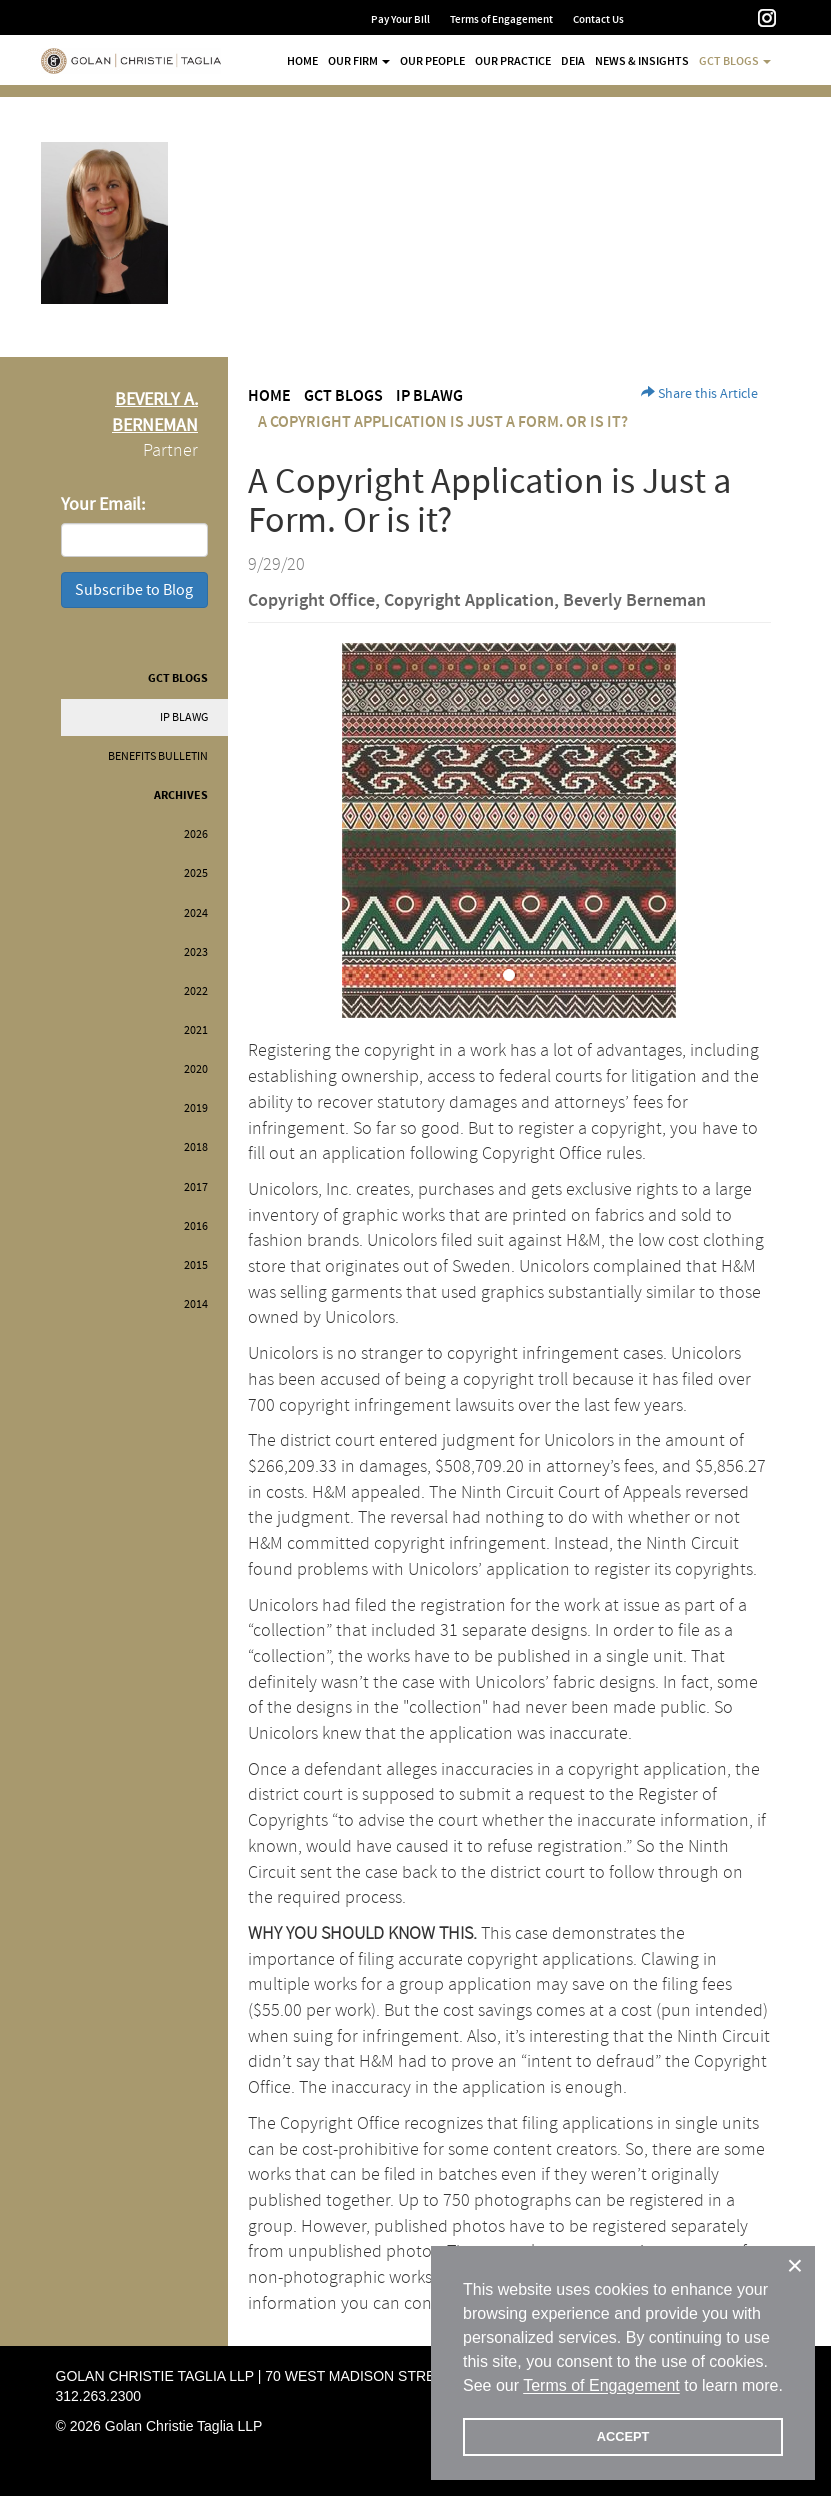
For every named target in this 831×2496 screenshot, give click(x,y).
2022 (196, 991)
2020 (196, 1069)
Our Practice (513, 61)
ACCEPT (623, 2436)
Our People (432, 61)
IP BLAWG (184, 717)
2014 (196, 1304)
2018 (196, 1147)
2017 (196, 1187)
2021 (196, 1030)
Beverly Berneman (634, 601)
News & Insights (642, 61)
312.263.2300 (99, 2396)
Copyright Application (469, 601)
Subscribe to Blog (134, 590)
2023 (196, 952)
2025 (196, 873)
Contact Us (598, 19)
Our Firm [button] (359, 61)
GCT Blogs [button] (735, 61)
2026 (196, 834)
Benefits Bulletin (158, 756)
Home (302, 61)
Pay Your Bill (400, 19)
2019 (196, 1108)
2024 (196, 913)
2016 (196, 1226)
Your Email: (103, 504)
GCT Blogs (178, 678)
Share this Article (699, 394)
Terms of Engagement (501, 19)
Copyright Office (311, 601)
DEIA (573, 61)
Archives (181, 795)
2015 (196, 1265)
